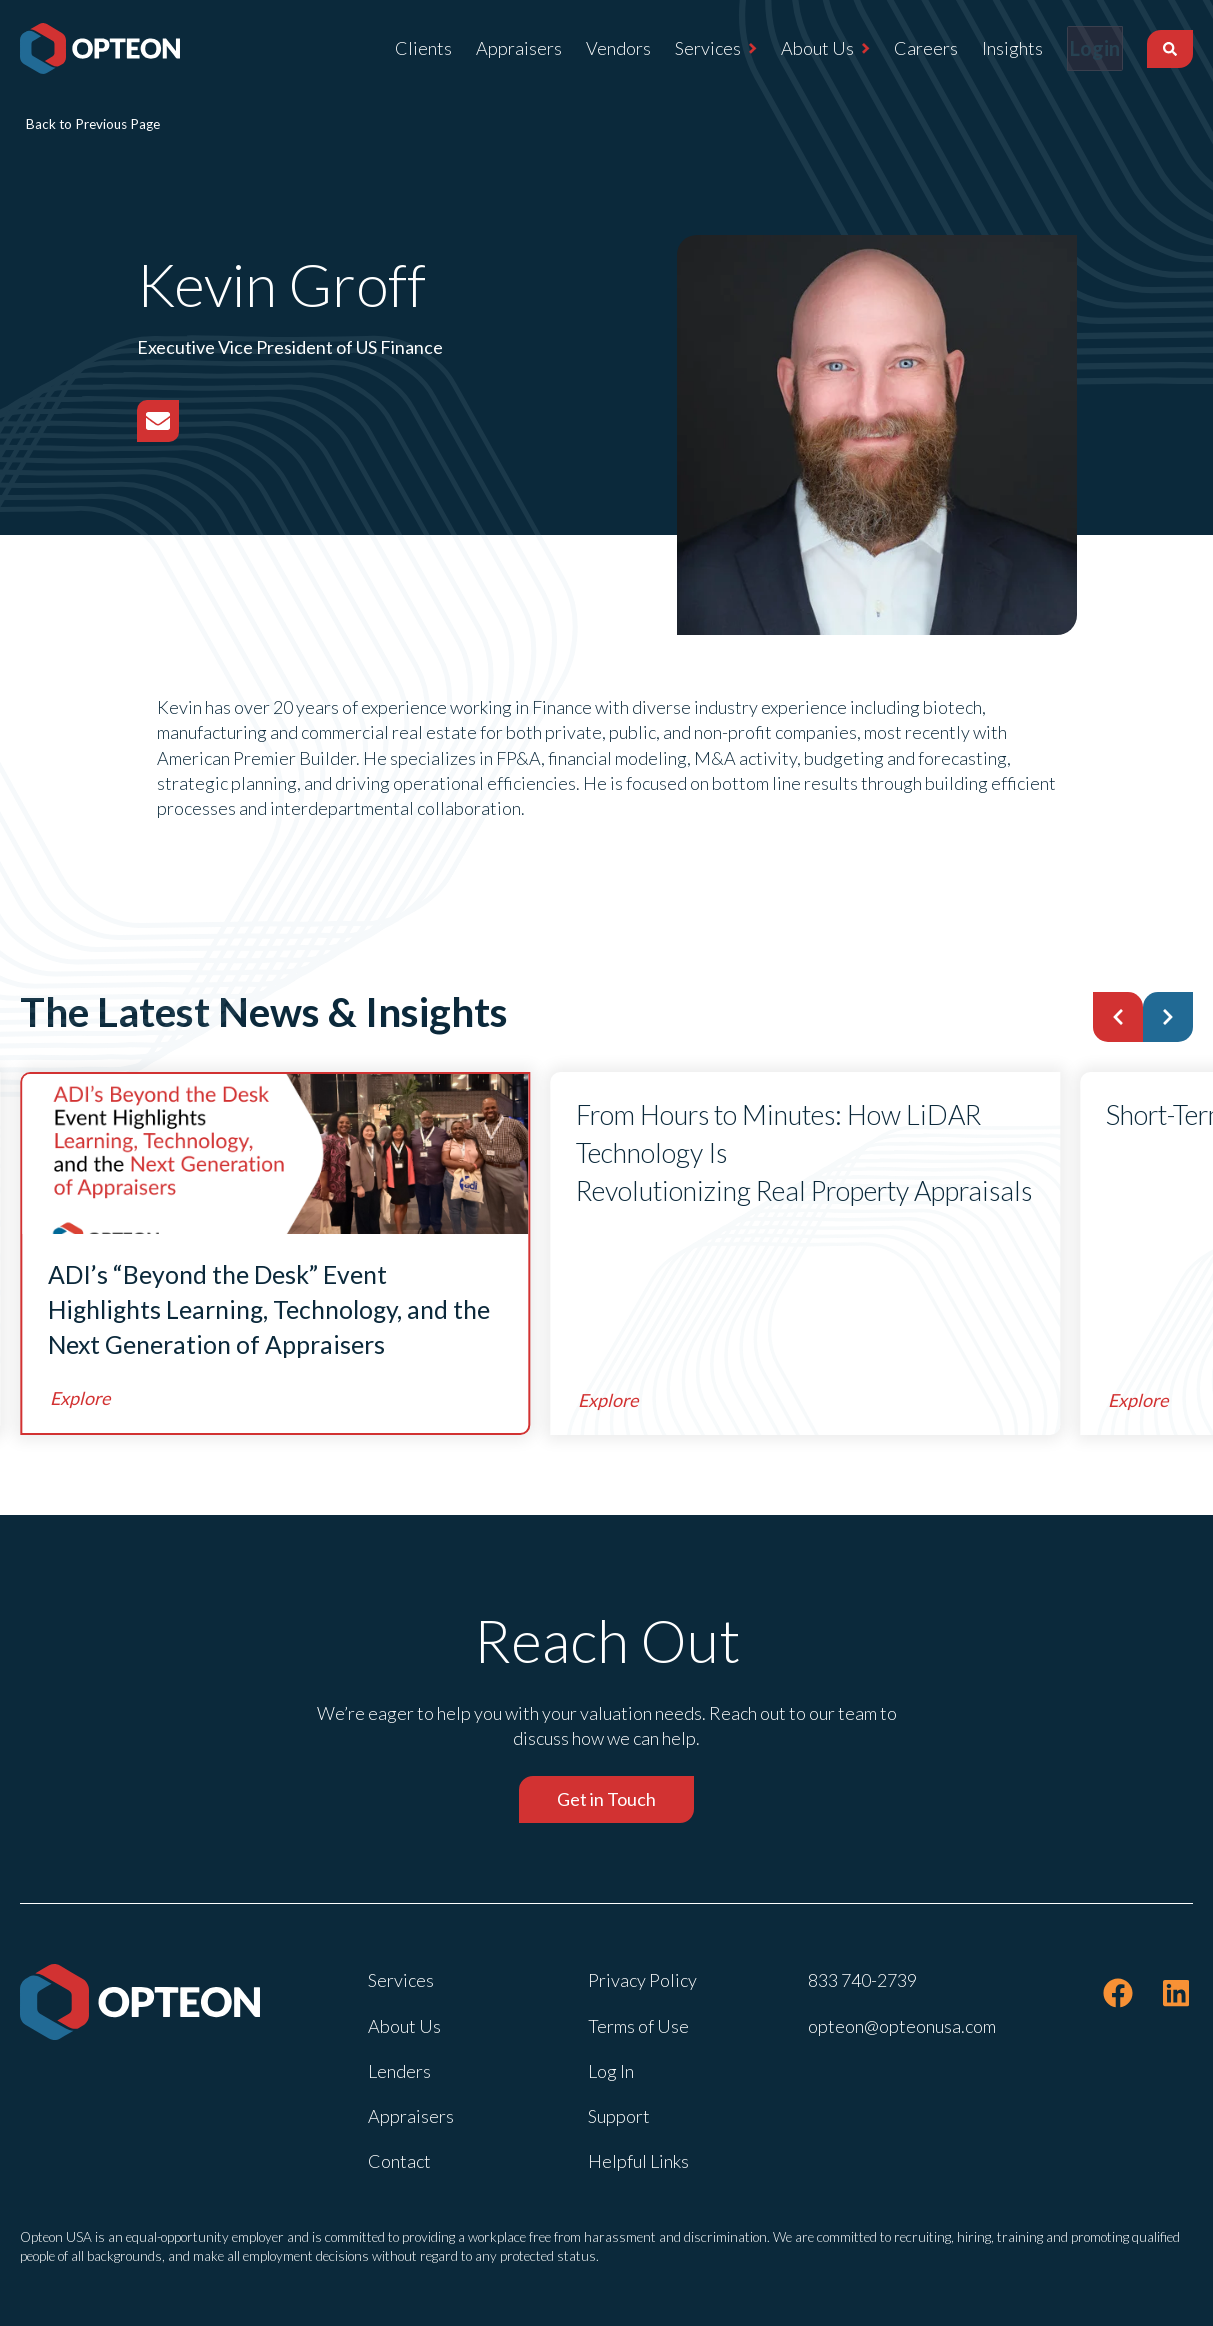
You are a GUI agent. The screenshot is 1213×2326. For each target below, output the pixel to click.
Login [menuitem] (1082, 48)
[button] (1118, 1017)
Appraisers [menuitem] (493, 48)
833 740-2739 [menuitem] (862, 1980)
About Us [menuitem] (791, 48)
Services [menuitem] (682, 48)
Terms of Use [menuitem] (638, 2026)
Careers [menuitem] (900, 48)
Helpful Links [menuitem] (638, 2161)
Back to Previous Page (93, 124)
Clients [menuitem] (397, 48)
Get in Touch (606, 1799)
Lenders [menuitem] (399, 2071)
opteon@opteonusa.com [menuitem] (902, 2026)
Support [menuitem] (619, 2116)
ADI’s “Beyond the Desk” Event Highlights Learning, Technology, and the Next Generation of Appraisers (269, 1309)
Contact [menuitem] (399, 2161)
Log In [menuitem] (611, 2071)
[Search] (1170, 49)
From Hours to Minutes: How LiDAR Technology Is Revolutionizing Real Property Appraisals (804, 1152)
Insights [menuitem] (986, 48)
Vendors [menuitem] (592, 48)
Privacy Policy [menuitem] (642, 1980)
